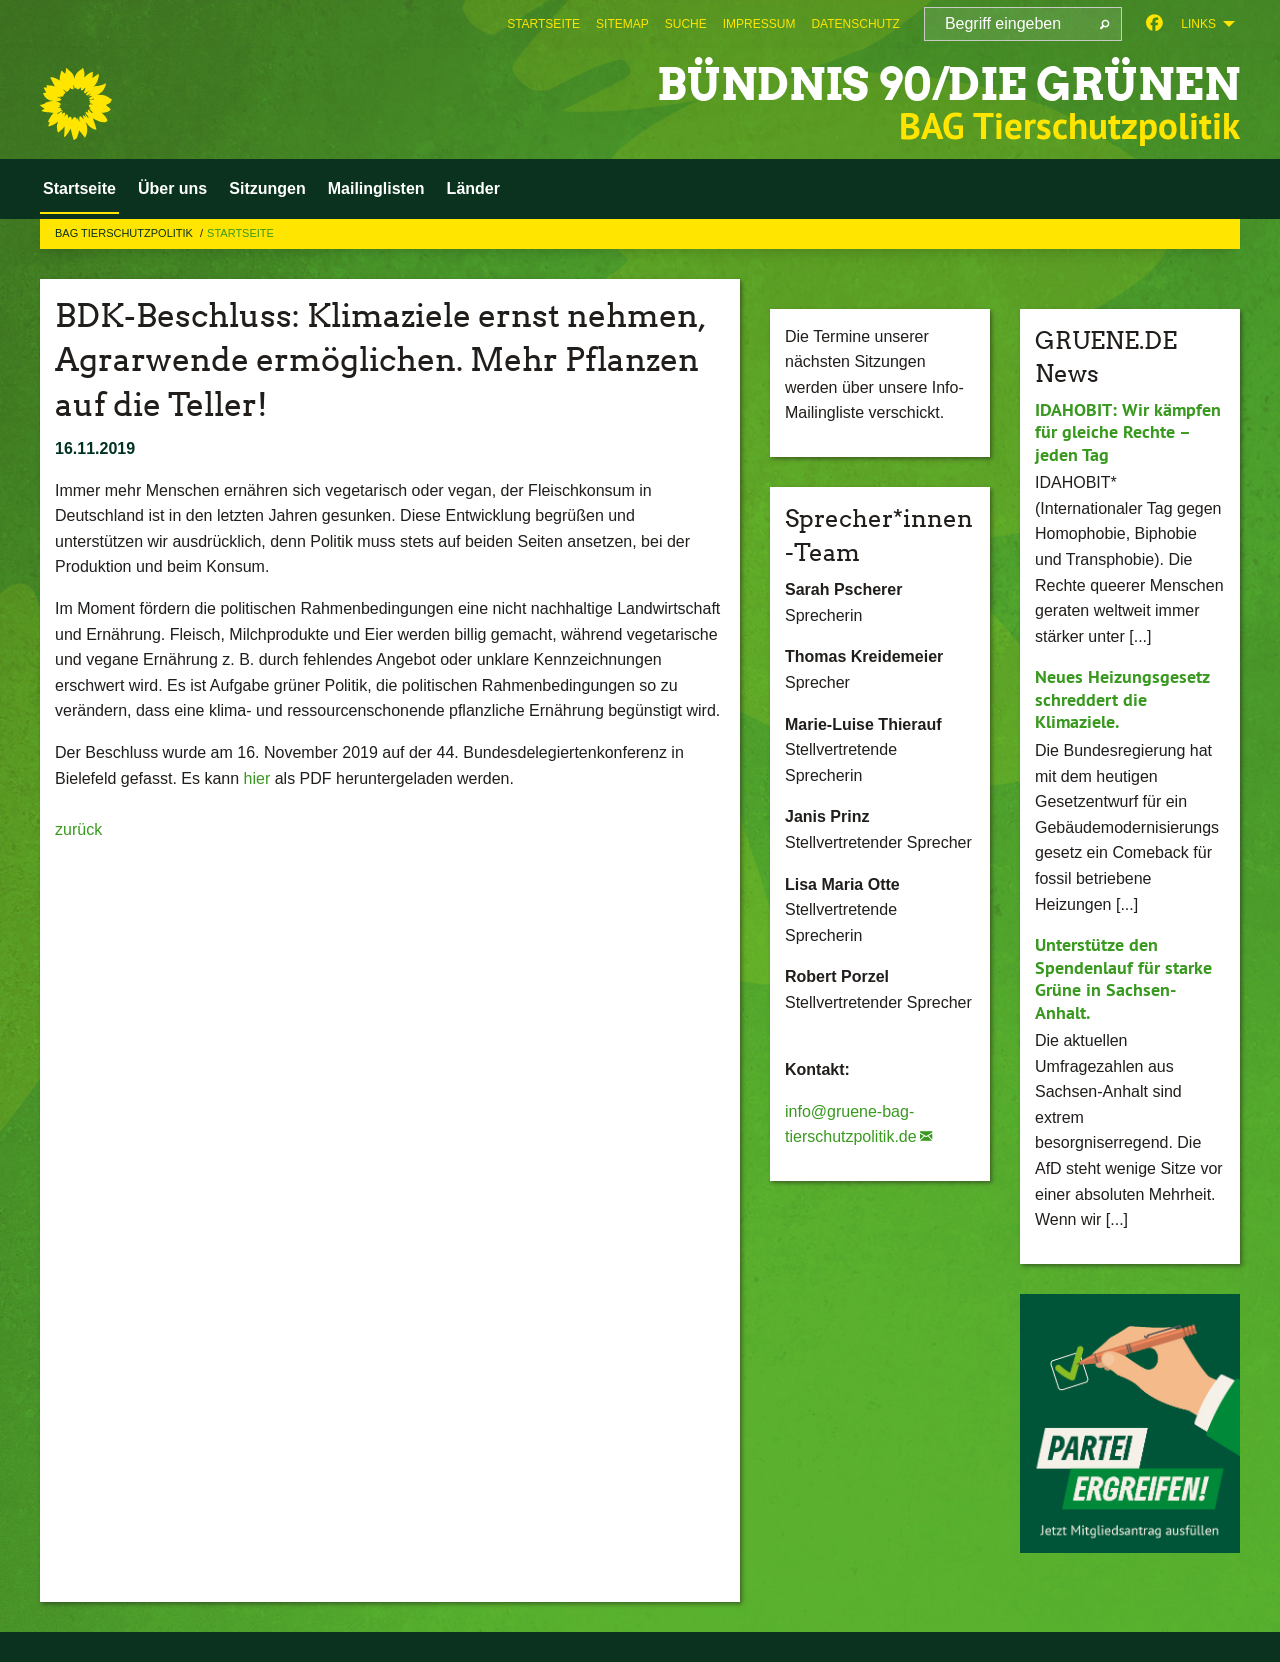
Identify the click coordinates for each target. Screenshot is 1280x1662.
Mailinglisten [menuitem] (376, 188)
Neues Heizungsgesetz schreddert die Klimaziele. (1122, 699)
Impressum (759, 24)
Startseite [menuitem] (79, 188)
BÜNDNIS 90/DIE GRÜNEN (948, 84)
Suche (686, 24)
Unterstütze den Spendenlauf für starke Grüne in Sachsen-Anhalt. (1123, 978)
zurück (78, 829)
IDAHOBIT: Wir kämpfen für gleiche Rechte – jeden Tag (1128, 432)
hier (259, 778)
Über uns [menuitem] (172, 188)
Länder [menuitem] (473, 188)
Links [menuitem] (1198, 24)
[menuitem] (543, 24)
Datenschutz (855, 24)
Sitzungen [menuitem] (267, 188)
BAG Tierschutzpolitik (125, 233)
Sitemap (622, 24)
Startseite (543, 24)
